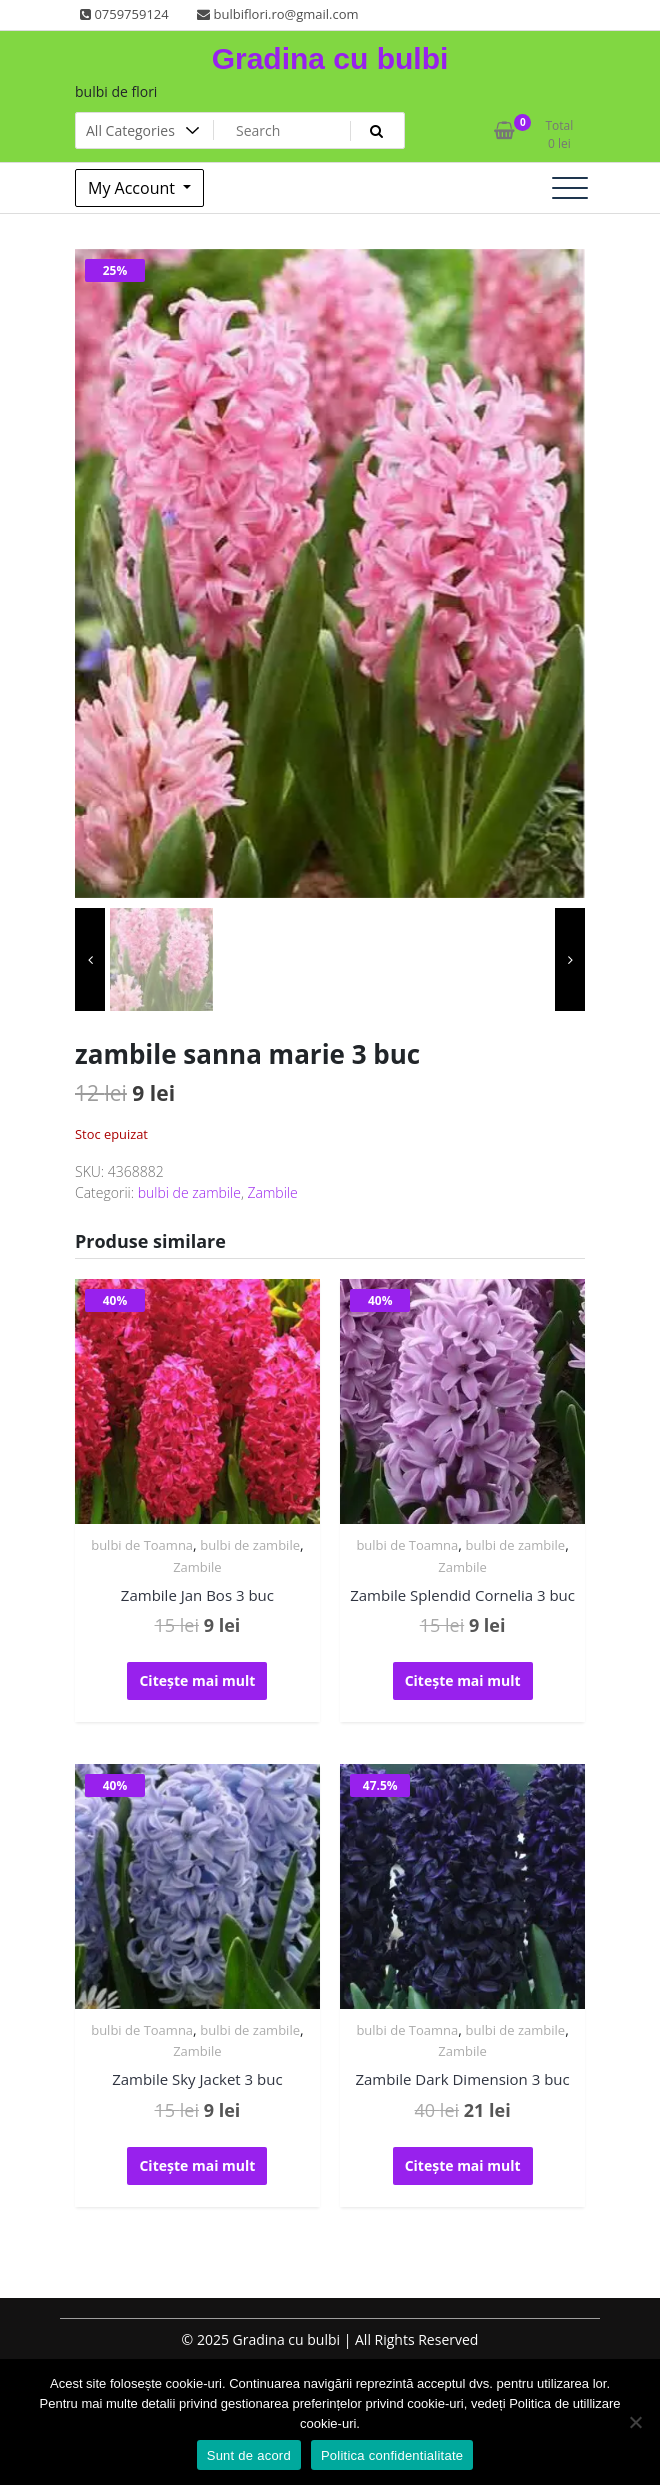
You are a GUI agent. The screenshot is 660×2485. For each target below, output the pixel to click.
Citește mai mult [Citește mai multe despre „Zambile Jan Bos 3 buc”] (197, 1680)
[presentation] (90, 959)
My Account (133, 188)
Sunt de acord (249, 2455)
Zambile (273, 1192)
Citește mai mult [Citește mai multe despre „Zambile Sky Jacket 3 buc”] (197, 2165)
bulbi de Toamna (142, 1545)
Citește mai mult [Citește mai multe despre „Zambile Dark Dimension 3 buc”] (463, 2165)
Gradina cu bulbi (330, 58)
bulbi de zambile (189, 1192)
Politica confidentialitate (392, 2455)
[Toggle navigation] (570, 188)
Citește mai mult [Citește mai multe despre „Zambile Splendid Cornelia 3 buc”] (463, 1680)
